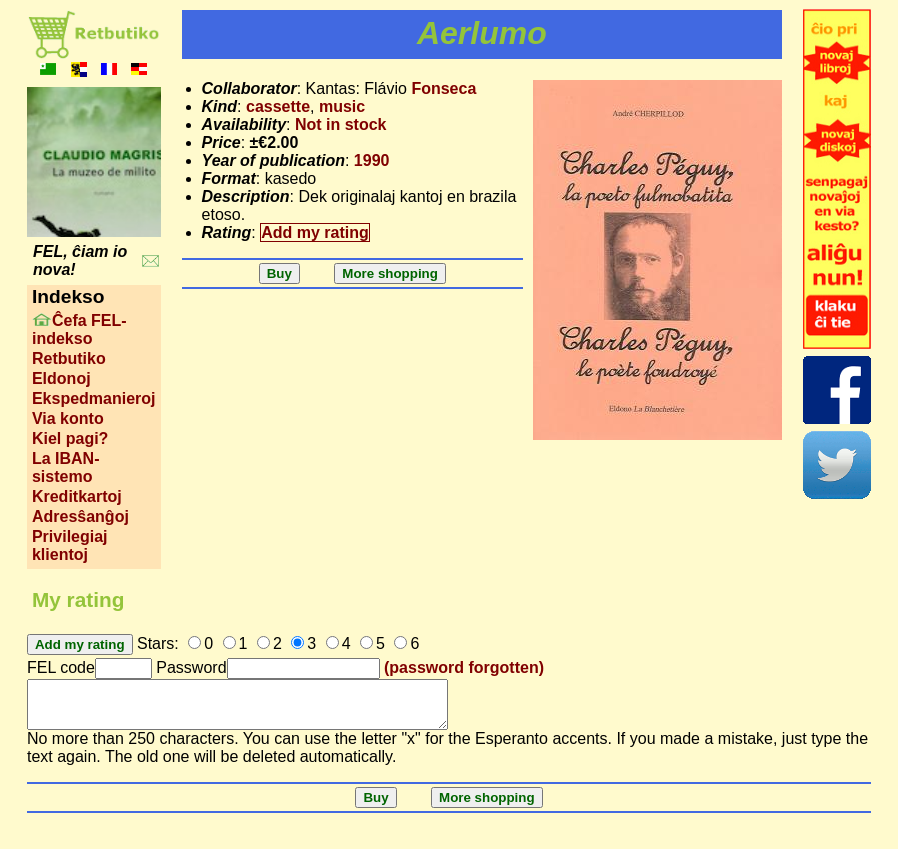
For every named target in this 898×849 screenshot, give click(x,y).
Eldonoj (61, 378)
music (342, 106)
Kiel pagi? (70, 438)
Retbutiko (69, 358)
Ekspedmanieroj (94, 398)
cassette (278, 106)
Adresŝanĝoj (80, 516)
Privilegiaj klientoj (70, 545)
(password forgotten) (464, 667)
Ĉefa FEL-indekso (79, 329)
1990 (372, 160)
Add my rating (315, 232)
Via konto (68, 418)
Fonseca (443, 88)
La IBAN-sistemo (66, 467)
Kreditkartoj (77, 496)
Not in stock (341, 124)
